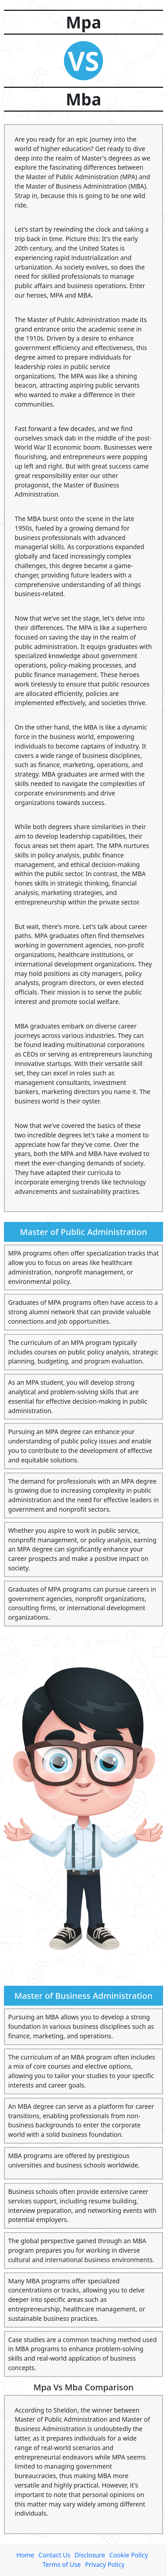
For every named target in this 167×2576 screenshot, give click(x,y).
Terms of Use (61, 2564)
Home (25, 2555)
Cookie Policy (128, 2555)
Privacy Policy (105, 2564)
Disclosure (90, 2555)
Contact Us (54, 2555)
